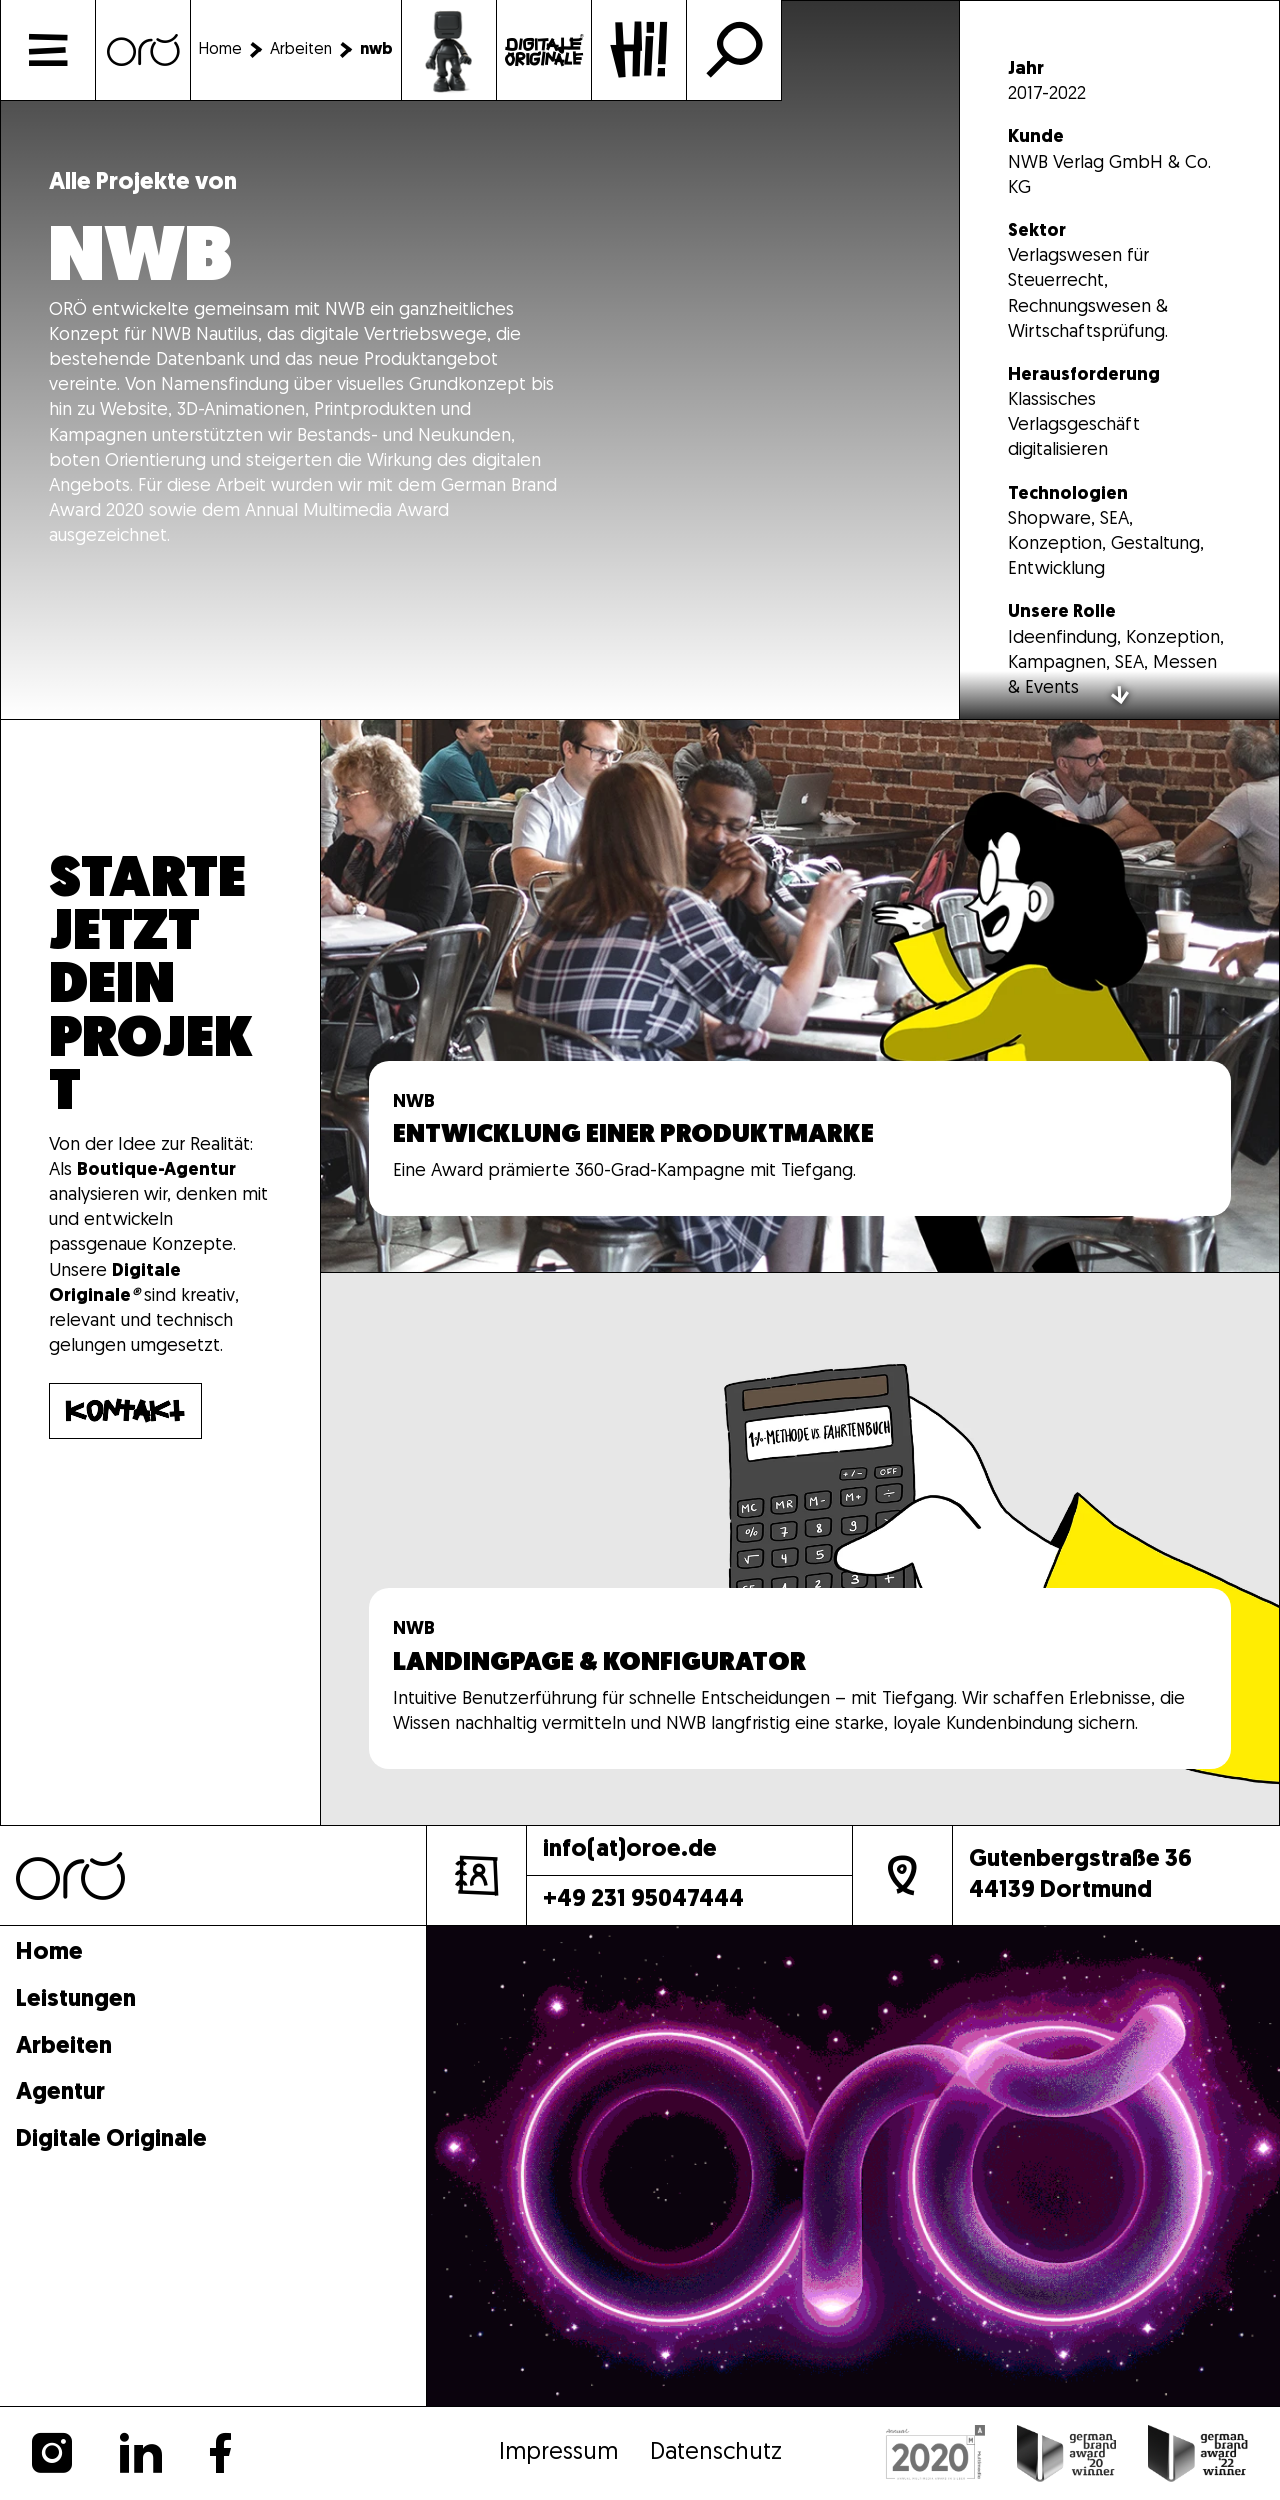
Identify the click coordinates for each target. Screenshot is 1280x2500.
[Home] (143, 50)
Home (49, 1953)
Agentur (60, 2093)
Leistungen (76, 2000)
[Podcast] (544, 50)
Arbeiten (64, 2047)
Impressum (558, 2453)
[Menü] (48, 50)
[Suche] (734, 50)
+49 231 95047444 (643, 1900)
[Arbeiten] (315, 50)
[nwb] (376, 50)
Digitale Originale (111, 2140)
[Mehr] (800, 996)
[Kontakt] (639, 50)
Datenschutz (716, 2453)
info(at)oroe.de (630, 1850)
